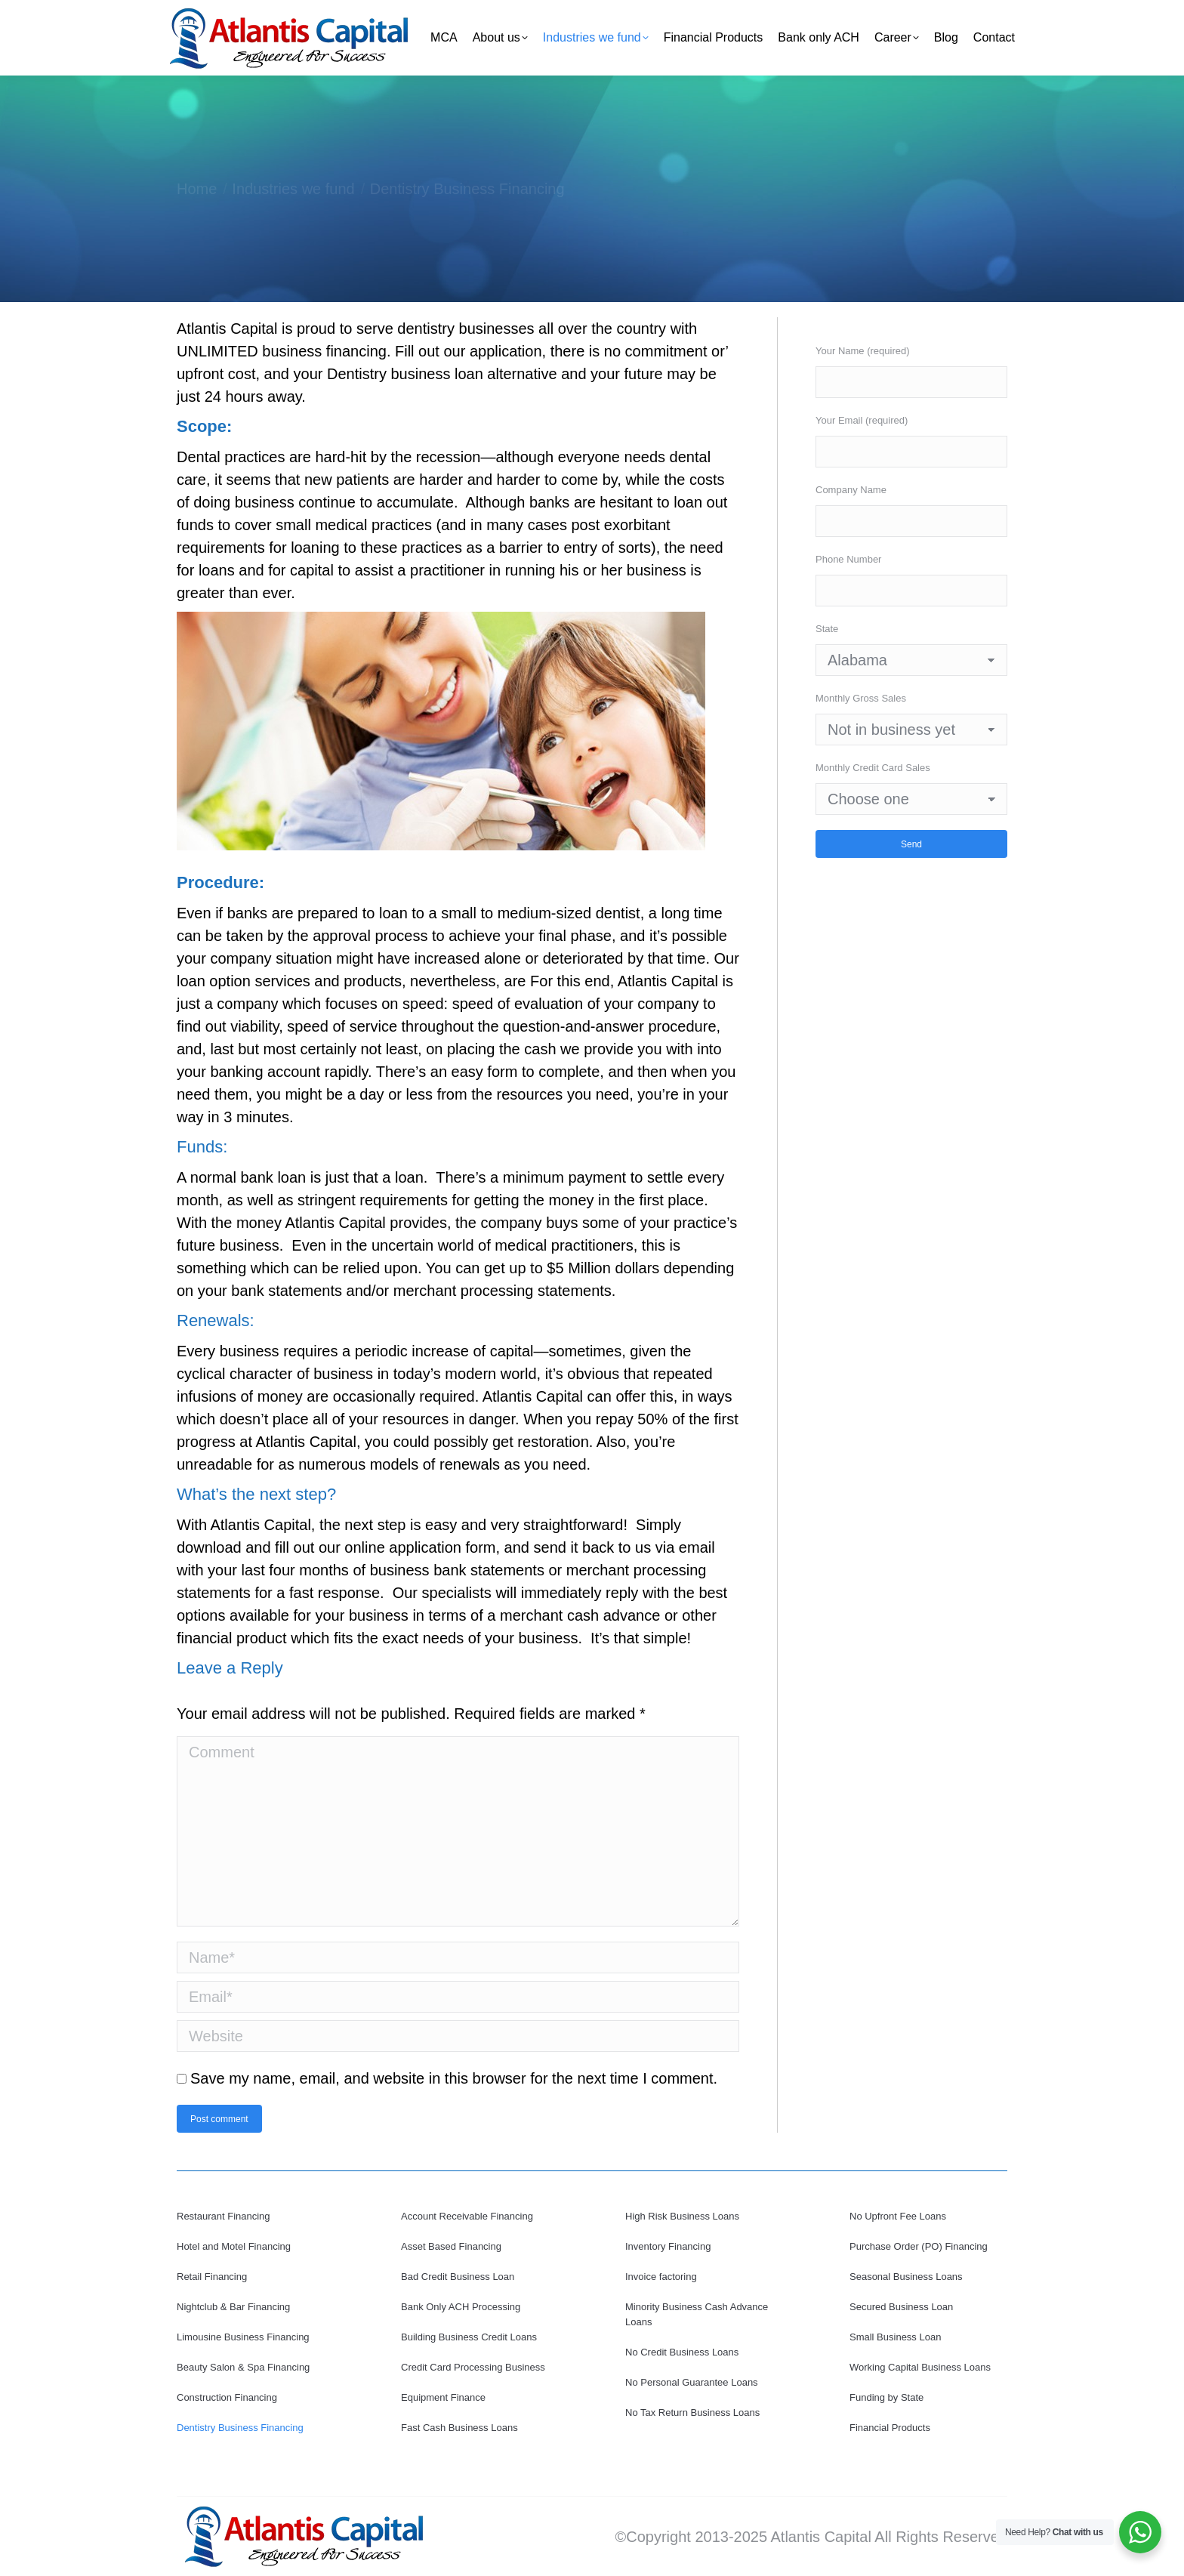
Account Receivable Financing (467, 2216)
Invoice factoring (661, 2276)
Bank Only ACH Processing (460, 2306)
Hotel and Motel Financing (234, 2246)
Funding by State (886, 2397)
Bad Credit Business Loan (457, 2276)
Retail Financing (212, 2276)
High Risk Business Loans (682, 2216)
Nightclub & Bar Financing (233, 2306)
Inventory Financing (668, 2246)
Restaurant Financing (223, 2216)
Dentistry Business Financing (240, 2427)
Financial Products (889, 2427)
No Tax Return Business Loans (692, 2412)
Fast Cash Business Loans (459, 2427)
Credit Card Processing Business (473, 2367)
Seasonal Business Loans (906, 2276)
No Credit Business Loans (681, 2352)
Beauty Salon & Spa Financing (243, 2367)
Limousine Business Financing (243, 2337)
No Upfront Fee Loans (897, 2216)
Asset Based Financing (451, 2246)
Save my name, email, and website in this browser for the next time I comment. (453, 2078)
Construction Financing (227, 2397)
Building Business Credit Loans (469, 2337)
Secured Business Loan (901, 2306)
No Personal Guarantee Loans (691, 2382)
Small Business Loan (895, 2337)
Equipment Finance (443, 2397)
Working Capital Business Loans (920, 2367)
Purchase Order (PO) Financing (918, 2246)
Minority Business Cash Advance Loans (696, 2314)
